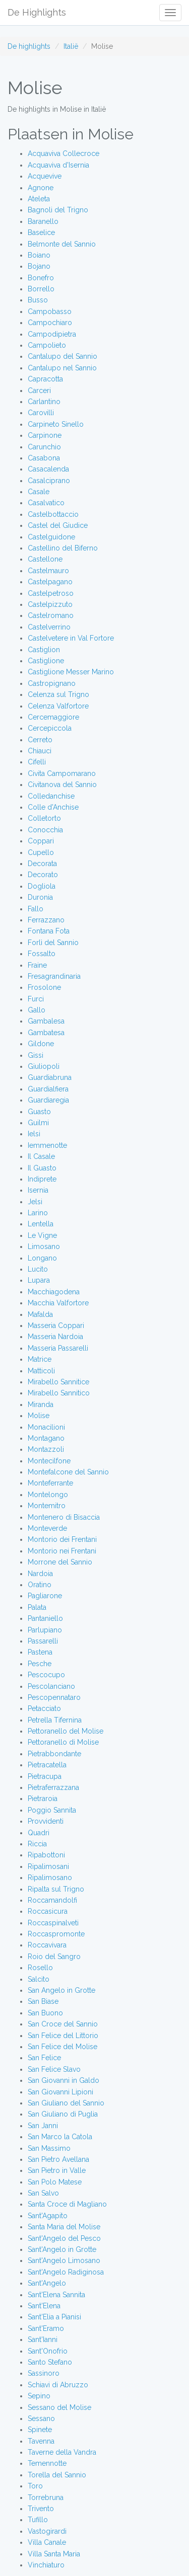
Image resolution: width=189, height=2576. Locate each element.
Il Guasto (42, 1168)
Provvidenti (46, 1821)
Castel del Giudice (58, 525)
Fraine (37, 965)
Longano (42, 1258)
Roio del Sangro (54, 1957)
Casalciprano (49, 481)
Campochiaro (50, 323)
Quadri (38, 1833)
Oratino (39, 1585)
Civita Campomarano (62, 773)
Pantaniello (45, 1618)
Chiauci (39, 751)
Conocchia (45, 830)
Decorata (42, 864)
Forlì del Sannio (53, 943)
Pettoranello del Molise (65, 1731)
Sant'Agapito (48, 2216)
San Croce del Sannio (63, 2024)
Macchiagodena (54, 1292)
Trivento (41, 2509)
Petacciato (44, 1708)
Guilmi (38, 1123)
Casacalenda (48, 469)
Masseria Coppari (56, 1325)
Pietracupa (44, 1776)
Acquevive (44, 176)
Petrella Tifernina (55, 1720)
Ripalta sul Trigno (56, 1889)
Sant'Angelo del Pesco (64, 2238)
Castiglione (46, 661)
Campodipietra (52, 334)
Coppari (41, 841)
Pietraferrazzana (53, 1787)
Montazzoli (46, 1449)
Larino (38, 1213)
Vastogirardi (47, 2531)
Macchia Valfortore (58, 1303)
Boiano (39, 255)
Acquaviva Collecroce (63, 153)
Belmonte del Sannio (62, 244)
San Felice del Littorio (63, 2036)
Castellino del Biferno (63, 548)
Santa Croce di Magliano (67, 2204)
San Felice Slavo (54, 2069)
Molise (38, 1416)
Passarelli (43, 1641)
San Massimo (49, 2148)
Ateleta (39, 199)
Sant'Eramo (46, 2328)
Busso (38, 300)
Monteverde (47, 1528)
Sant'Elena (44, 2306)
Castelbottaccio (53, 514)
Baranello (43, 221)
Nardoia (40, 1574)
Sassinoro (43, 2373)
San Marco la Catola (60, 2137)
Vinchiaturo (46, 2565)
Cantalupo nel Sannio (62, 368)
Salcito (38, 1979)
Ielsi (34, 1134)
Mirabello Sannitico (59, 1393)
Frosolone (44, 987)
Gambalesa (46, 1021)
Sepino (39, 2396)
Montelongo (48, 1495)
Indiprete (42, 1179)
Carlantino (44, 402)
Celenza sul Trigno (58, 694)
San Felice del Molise (62, 2047)
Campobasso (50, 311)
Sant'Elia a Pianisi (54, 2317)
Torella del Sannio (57, 2475)
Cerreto (40, 740)
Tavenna (41, 2441)
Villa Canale (47, 2542)
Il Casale (41, 1156)
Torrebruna (46, 2497)
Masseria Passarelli (58, 1348)
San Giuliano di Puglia (63, 2114)
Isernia (38, 1190)
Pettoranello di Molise (63, 1742)
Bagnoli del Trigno (58, 210)
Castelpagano (50, 582)
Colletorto (44, 818)
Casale (38, 492)
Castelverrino (49, 627)
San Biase (43, 2001)
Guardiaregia (48, 1100)
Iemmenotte (47, 1145)
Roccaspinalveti (53, 1923)
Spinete (40, 2430)
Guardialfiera (48, 1089)
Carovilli (41, 413)
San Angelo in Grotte (61, 1990)
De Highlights (37, 12)
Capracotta (45, 379)
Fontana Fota (49, 931)
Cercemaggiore (53, 717)
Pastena (40, 1652)
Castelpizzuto (50, 604)
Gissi (35, 1055)
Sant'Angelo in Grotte (62, 2249)
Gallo (36, 1010)
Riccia (37, 1844)
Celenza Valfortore (58, 706)
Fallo (35, 909)
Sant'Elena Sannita (56, 2295)
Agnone (40, 188)
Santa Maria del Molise (64, 2227)
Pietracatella (47, 1765)
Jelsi (35, 1202)
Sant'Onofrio (48, 2351)
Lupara (39, 1280)
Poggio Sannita (52, 1810)
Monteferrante (50, 1483)
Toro (35, 2486)
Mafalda (40, 1314)
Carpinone (44, 435)
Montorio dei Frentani (62, 1539)
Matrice (39, 1359)
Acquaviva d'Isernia (58, 165)
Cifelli (37, 762)
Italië (71, 46)
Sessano (41, 2418)
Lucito (38, 1269)
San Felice (44, 2058)
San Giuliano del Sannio (66, 2103)
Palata (37, 1607)
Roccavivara (47, 1945)
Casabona (44, 458)
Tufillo (38, 2520)
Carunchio (44, 447)
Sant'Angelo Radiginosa (66, 2272)
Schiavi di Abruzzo (58, 2385)
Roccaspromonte (56, 1934)
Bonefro (41, 278)
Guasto (39, 1112)
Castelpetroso (51, 593)
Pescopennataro (54, 1697)
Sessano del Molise (59, 2407)
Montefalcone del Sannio (68, 1472)
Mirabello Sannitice (58, 1382)
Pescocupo (46, 1675)
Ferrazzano (46, 920)
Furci (36, 999)
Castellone (45, 559)
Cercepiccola (50, 728)
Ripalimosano (50, 1878)
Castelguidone (51, 537)
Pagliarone (45, 1596)
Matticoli (41, 1371)
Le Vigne (42, 1235)
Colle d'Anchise (53, 807)
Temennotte (47, 2463)
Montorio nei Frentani (62, 1551)
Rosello (40, 1968)
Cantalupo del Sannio (62, 356)
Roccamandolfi (52, 1900)
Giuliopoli (43, 1066)
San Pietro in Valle (57, 2170)
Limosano (44, 1246)
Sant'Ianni (42, 2339)
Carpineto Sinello (56, 424)
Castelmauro (48, 571)
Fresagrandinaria (54, 976)
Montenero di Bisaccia (64, 1517)
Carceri (39, 390)
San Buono (45, 2013)
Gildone (41, 1044)
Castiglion (44, 650)
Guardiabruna (50, 1077)
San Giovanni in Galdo (63, 2080)
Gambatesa (46, 1033)
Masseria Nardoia (55, 1337)
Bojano (39, 266)
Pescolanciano (51, 1686)
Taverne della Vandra (62, 2452)
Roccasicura (48, 1911)
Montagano (46, 1438)
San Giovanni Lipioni (60, 2092)
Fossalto (41, 954)
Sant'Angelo (47, 2283)
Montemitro (47, 1506)
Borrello (41, 289)
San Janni (43, 2126)
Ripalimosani (48, 1866)
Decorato (43, 875)
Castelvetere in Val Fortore (71, 638)
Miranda (40, 1404)
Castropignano (52, 683)
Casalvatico (46, 503)
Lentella (40, 1224)
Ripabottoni (46, 1855)
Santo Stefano (50, 2362)
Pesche (39, 1664)
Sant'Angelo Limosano (64, 2260)
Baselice (41, 232)
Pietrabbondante (54, 1754)
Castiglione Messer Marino (71, 672)
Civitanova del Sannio (62, 784)
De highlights (29, 46)
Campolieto (47, 345)
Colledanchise (51, 796)
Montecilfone (49, 1461)
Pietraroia (42, 1798)
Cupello (41, 852)
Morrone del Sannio (60, 1562)
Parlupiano (45, 1630)
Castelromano (51, 615)
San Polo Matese (55, 2182)
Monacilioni (46, 1427)
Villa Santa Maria (54, 2554)
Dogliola (41, 886)
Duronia (40, 897)
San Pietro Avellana (58, 2159)
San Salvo (43, 2193)
